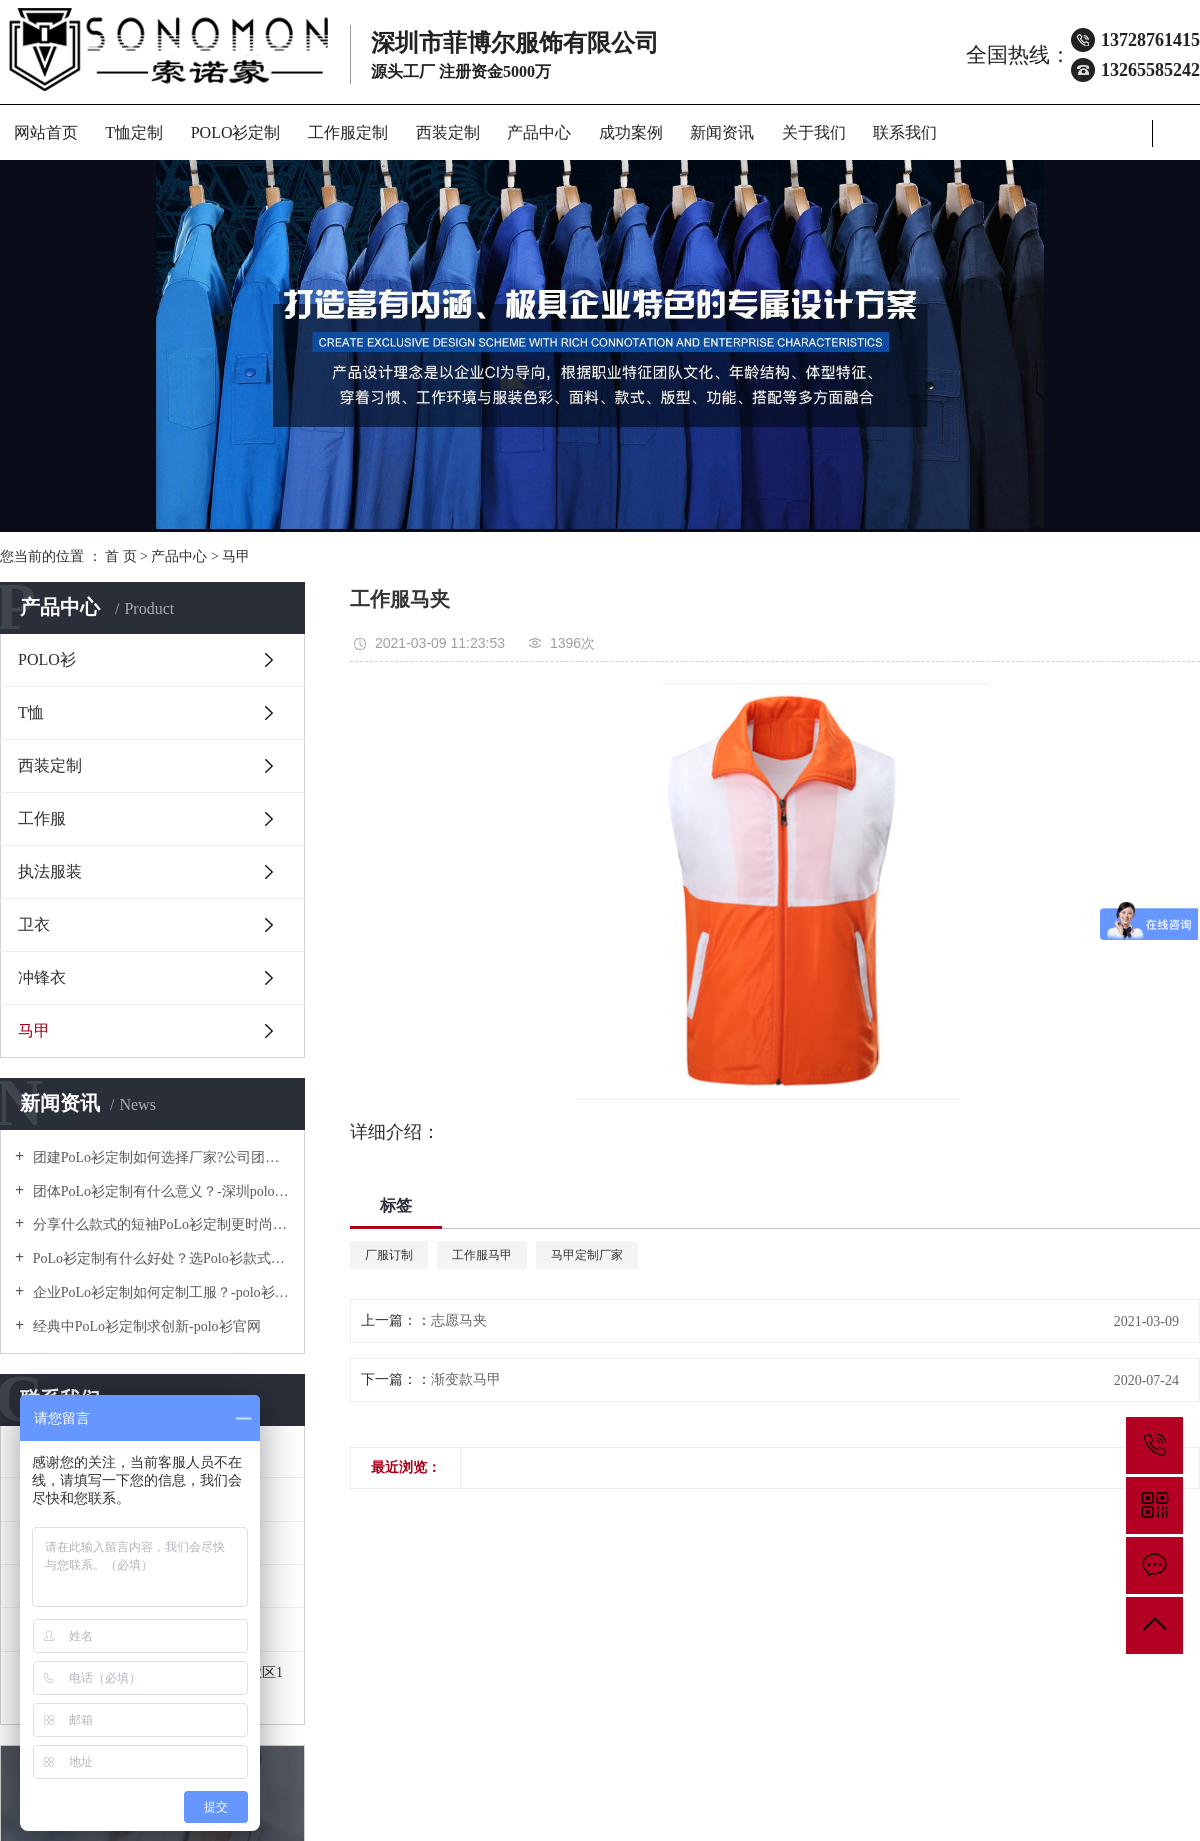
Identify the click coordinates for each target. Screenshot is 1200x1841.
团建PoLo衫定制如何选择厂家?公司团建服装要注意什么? (159, 1157)
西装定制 (448, 132)
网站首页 (46, 132)
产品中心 (539, 132)
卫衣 (34, 924)
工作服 (42, 818)
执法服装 (50, 871)
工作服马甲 (482, 1255)
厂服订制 (389, 1255)
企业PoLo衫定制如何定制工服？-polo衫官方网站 (159, 1292)
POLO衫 (47, 659)
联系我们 (905, 132)
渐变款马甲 (466, 1379)
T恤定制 (134, 132)
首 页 (121, 556)
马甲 (236, 556)
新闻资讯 (722, 132)
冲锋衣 (42, 977)
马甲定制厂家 (587, 1255)
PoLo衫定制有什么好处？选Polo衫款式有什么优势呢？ (159, 1258)
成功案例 (631, 132)
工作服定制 (348, 132)
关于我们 (814, 132)
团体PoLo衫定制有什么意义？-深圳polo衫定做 (159, 1191)
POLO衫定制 (236, 132)
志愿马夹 (459, 1320)
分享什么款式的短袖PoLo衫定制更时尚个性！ (159, 1224)
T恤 (31, 712)
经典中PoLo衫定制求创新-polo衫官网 (144, 1326)
